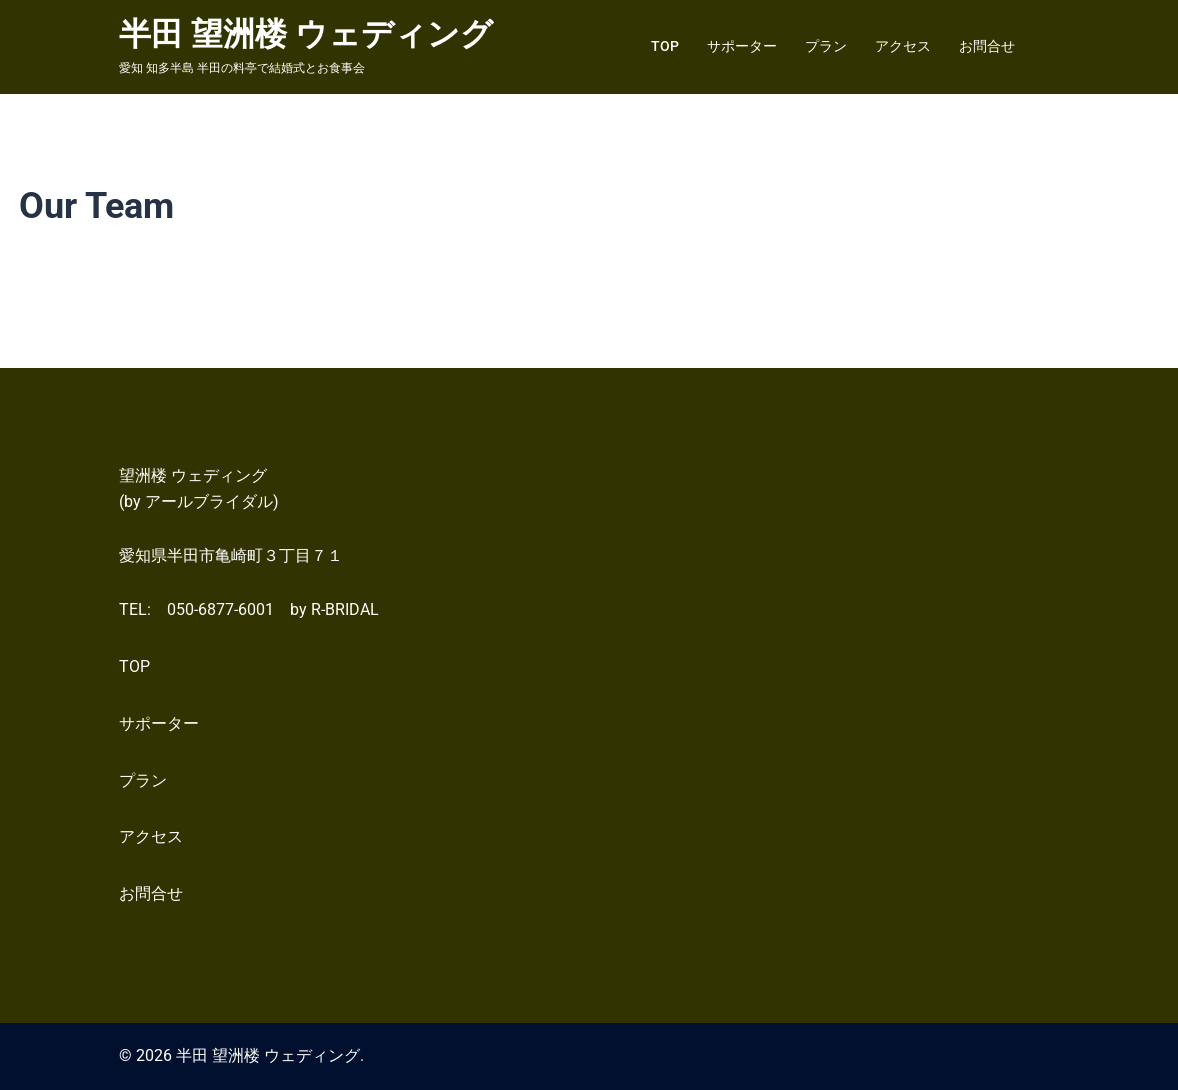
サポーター (742, 46)
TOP (665, 46)
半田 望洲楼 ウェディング (306, 34)
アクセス (903, 46)
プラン (826, 46)
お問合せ (987, 46)
